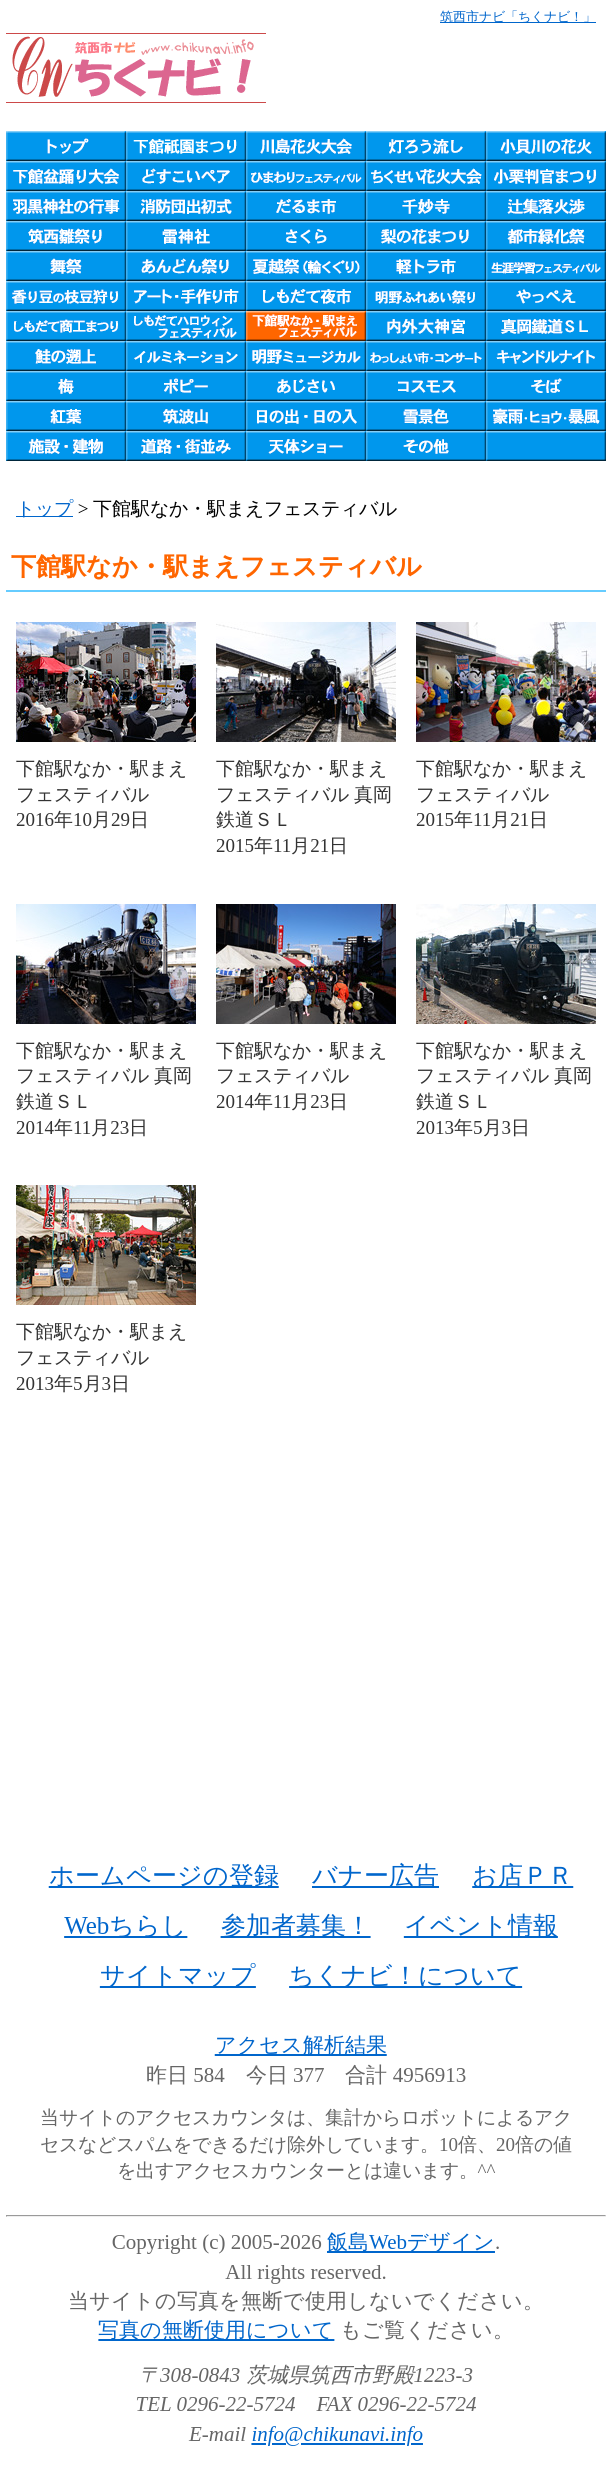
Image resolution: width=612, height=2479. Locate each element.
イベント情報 (481, 1925)
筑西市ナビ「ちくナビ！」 (518, 16)
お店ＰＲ (522, 1875)
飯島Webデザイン (411, 2242)
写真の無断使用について (216, 2330)
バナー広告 (375, 1875)
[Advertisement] (306, 1651)
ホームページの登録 (164, 1875)
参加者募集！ (296, 1925)
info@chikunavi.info (337, 2434)
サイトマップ (178, 1975)
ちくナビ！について (405, 1975)
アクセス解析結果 (301, 2045)
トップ (44, 508)
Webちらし (125, 1925)
